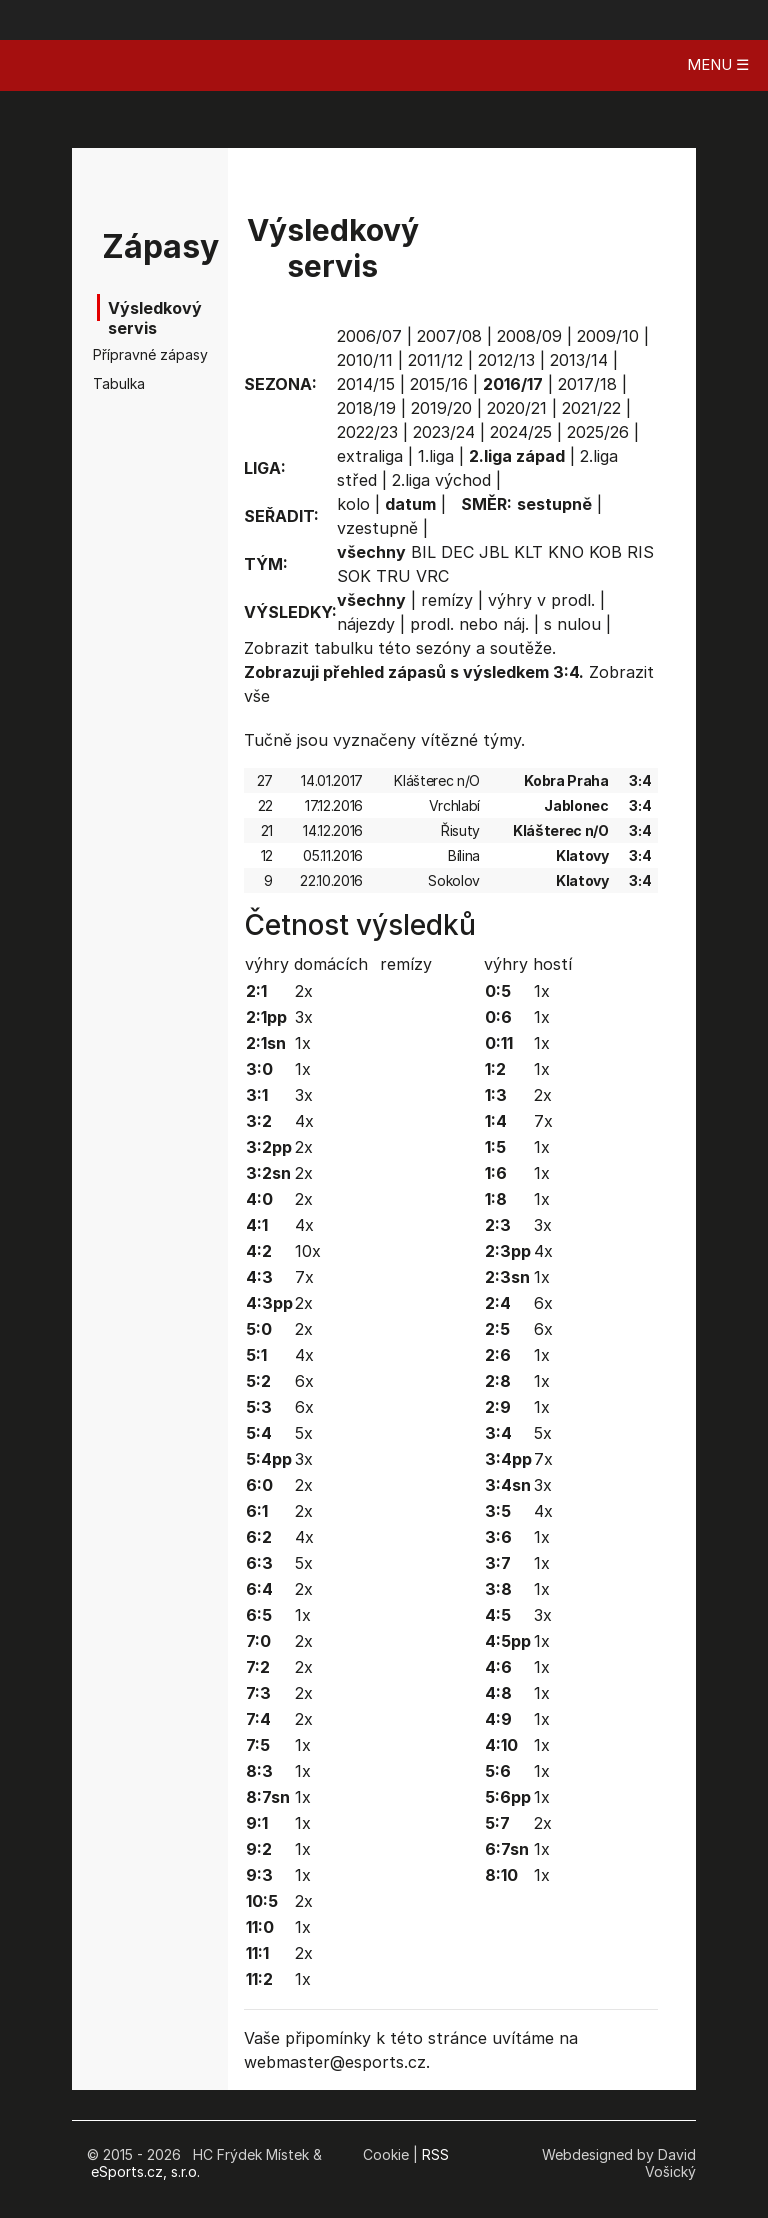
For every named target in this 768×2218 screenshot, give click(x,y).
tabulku (343, 648)
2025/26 (598, 432)
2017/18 (587, 384)
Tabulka (119, 383)
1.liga (436, 456)
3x (304, 1017)
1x (303, 1043)
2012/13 (506, 360)
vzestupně (377, 528)
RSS (435, 2154)
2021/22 (591, 408)
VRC (432, 576)
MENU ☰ (718, 64)
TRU (393, 576)
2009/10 (608, 336)
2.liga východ (441, 480)
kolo (353, 504)
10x (308, 1251)
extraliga (370, 456)
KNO (566, 552)
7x (304, 1277)
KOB (605, 552)
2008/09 (529, 336)
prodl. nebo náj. (469, 624)
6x (304, 1381)
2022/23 (367, 432)
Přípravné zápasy (124, 354)
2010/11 (365, 360)
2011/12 (435, 360)
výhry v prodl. (541, 600)
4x (304, 1121)
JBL (494, 552)
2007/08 (449, 336)
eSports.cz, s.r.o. (145, 2171)
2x (304, 991)
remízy (447, 600)
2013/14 (579, 360)
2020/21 (517, 408)
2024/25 (521, 432)
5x (304, 1433)
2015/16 (439, 384)
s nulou (572, 624)
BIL (423, 552)
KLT (528, 552)
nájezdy (366, 624)
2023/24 (444, 432)
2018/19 (366, 408)
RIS (640, 552)
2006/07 (369, 336)
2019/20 (441, 408)
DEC (457, 552)
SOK (354, 576)
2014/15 (366, 384)
